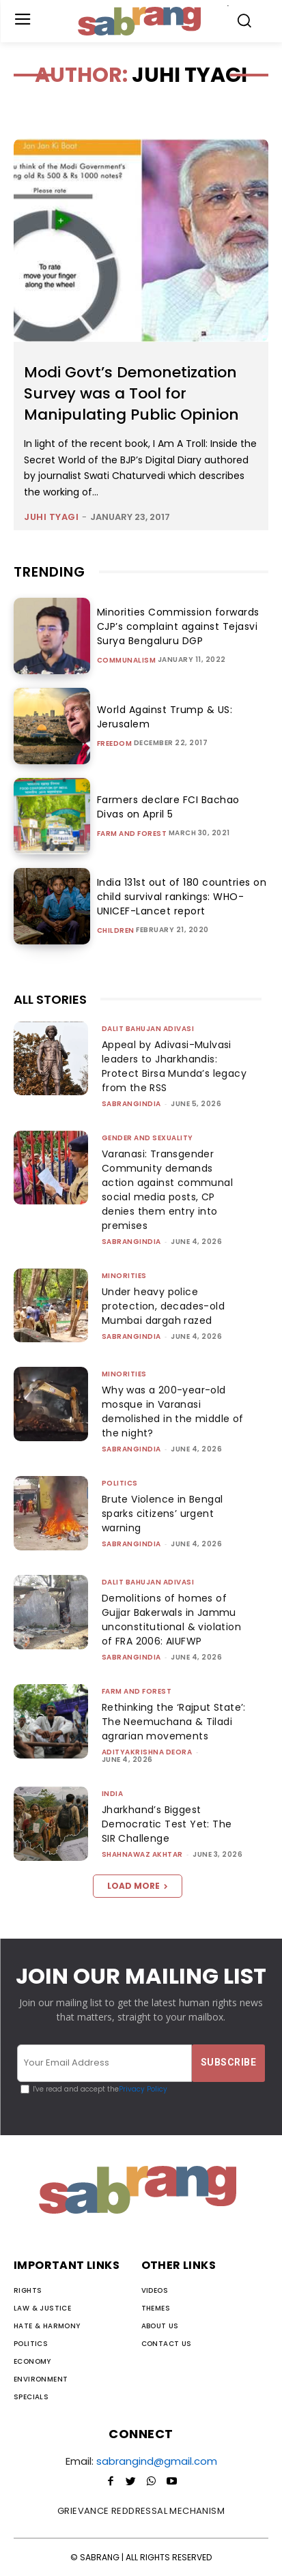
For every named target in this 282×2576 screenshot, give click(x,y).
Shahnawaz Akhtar (142, 1854)
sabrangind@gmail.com (156, 2461)
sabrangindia (131, 1104)
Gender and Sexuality (147, 1138)
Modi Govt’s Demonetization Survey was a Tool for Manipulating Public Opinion (131, 393)
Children (116, 930)
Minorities (124, 1276)
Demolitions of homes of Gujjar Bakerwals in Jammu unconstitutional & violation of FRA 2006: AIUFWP (171, 1619)
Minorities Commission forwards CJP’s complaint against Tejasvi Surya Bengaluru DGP (178, 626)
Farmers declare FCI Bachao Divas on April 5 (168, 807)
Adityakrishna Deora (147, 1752)
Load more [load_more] (137, 1886)
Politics (120, 1483)
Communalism (126, 660)
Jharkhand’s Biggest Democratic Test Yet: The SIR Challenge (167, 1824)
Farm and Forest (132, 833)
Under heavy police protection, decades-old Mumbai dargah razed (163, 1306)
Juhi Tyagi (51, 516)
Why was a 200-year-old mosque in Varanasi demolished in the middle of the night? (173, 1411)
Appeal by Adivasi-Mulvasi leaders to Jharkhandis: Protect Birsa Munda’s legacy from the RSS (174, 1066)
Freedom (114, 743)
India (113, 1794)
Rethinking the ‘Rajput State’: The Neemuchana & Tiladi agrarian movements (174, 1722)
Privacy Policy (143, 2089)
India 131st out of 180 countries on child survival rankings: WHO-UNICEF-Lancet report (182, 896)
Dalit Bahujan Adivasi (148, 1029)
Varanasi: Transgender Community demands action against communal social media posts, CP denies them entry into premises (167, 1189)
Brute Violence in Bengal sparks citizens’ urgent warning (162, 1513)
